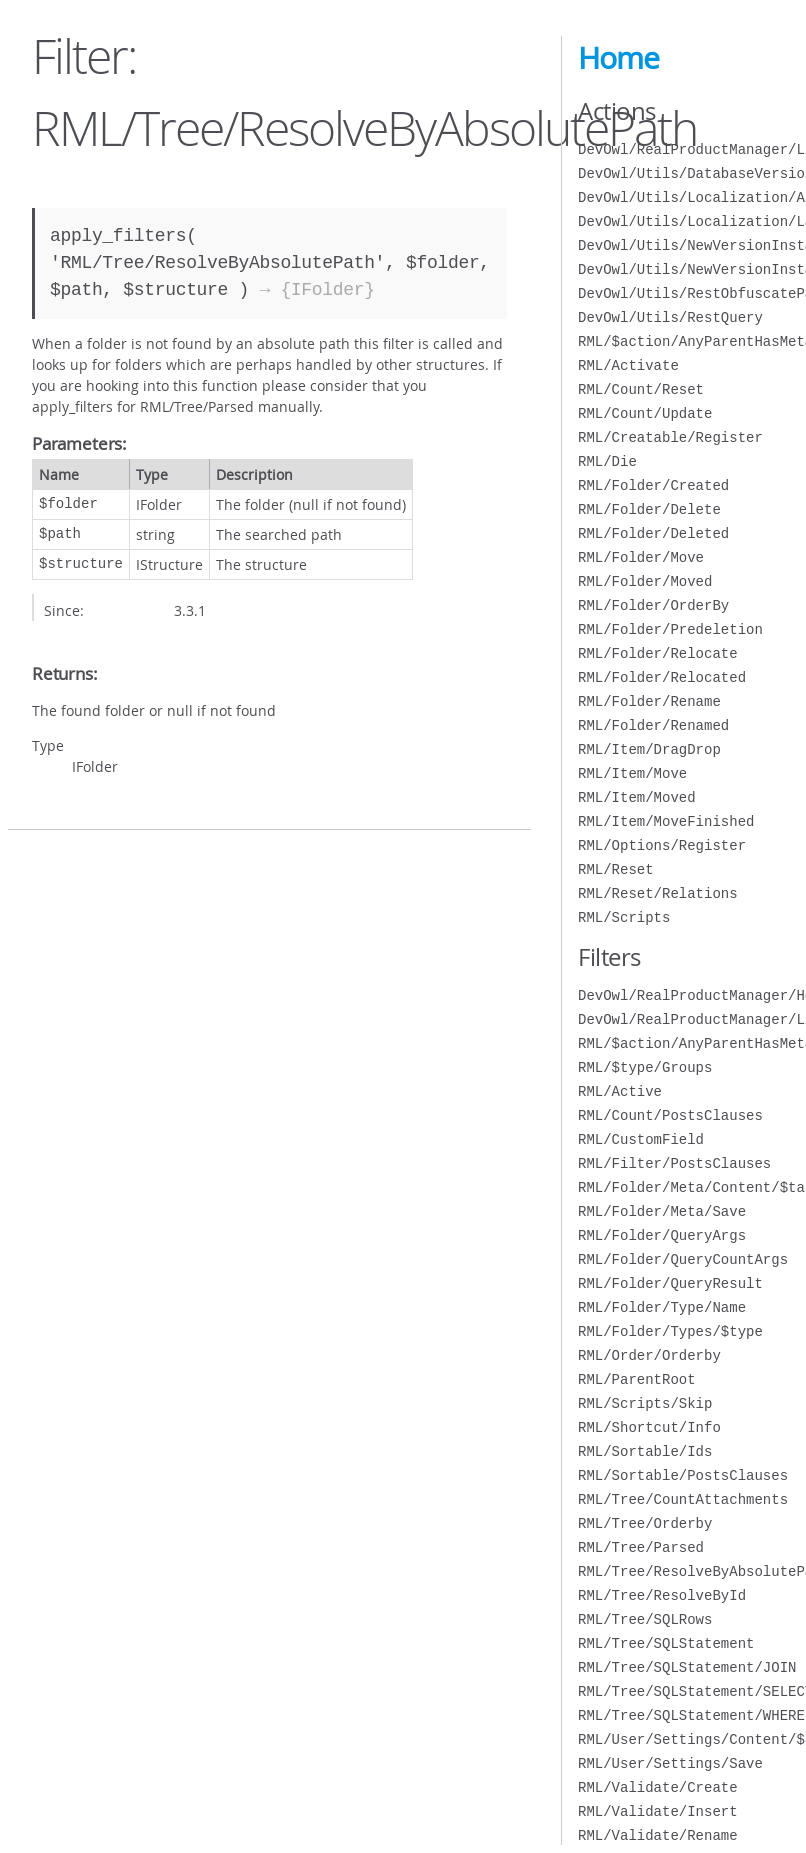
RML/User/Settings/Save (670, 1763)
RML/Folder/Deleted (653, 533)
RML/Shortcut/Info (649, 1427)
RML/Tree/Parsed (641, 1547)
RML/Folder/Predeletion (670, 629)
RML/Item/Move (632, 773)
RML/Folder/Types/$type (670, 1331)
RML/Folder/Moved (645, 581)
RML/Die (607, 461)
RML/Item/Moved (637, 797)
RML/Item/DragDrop (649, 749)
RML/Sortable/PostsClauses (683, 1475)
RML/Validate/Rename (658, 1835)
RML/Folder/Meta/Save (662, 1211)
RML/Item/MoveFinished (666, 821)
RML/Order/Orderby (649, 1355)
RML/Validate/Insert (658, 1811)
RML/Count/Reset (641, 389)
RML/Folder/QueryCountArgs (683, 1259)
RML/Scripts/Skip (645, 1403)
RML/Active (620, 1091)
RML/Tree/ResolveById (662, 1595)
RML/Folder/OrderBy (653, 605)
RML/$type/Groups (645, 1067)
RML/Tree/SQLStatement (666, 1643)
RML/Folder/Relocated (662, 677)
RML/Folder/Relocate (658, 653)
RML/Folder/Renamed (653, 725)
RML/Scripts (624, 917)
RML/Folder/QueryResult (670, 1283)
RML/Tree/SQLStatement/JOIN (687, 1667)
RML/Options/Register (662, 845)
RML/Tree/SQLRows (645, 1619)
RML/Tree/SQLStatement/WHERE (691, 1715)
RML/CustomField (641, 1139)
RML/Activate (628, 365)
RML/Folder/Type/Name (662, 1307)
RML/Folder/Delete (649, 509)
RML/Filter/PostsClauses (674, 1163)
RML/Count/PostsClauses (670, 1115)
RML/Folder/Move (641, 557)
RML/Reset (616, 869)
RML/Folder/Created (653, 485)
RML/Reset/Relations (658, 893)
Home (618, 58)
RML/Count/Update (645, 413)
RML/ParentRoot (637, 1379)
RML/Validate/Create (658, 1787)
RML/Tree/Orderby (645, 1523)
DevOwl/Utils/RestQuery (670, 317)
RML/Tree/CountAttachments (683, 1499)
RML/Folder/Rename (649, 701)
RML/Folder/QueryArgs (662, 1235)
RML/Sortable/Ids (645, 1451)
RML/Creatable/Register (670, 437)
